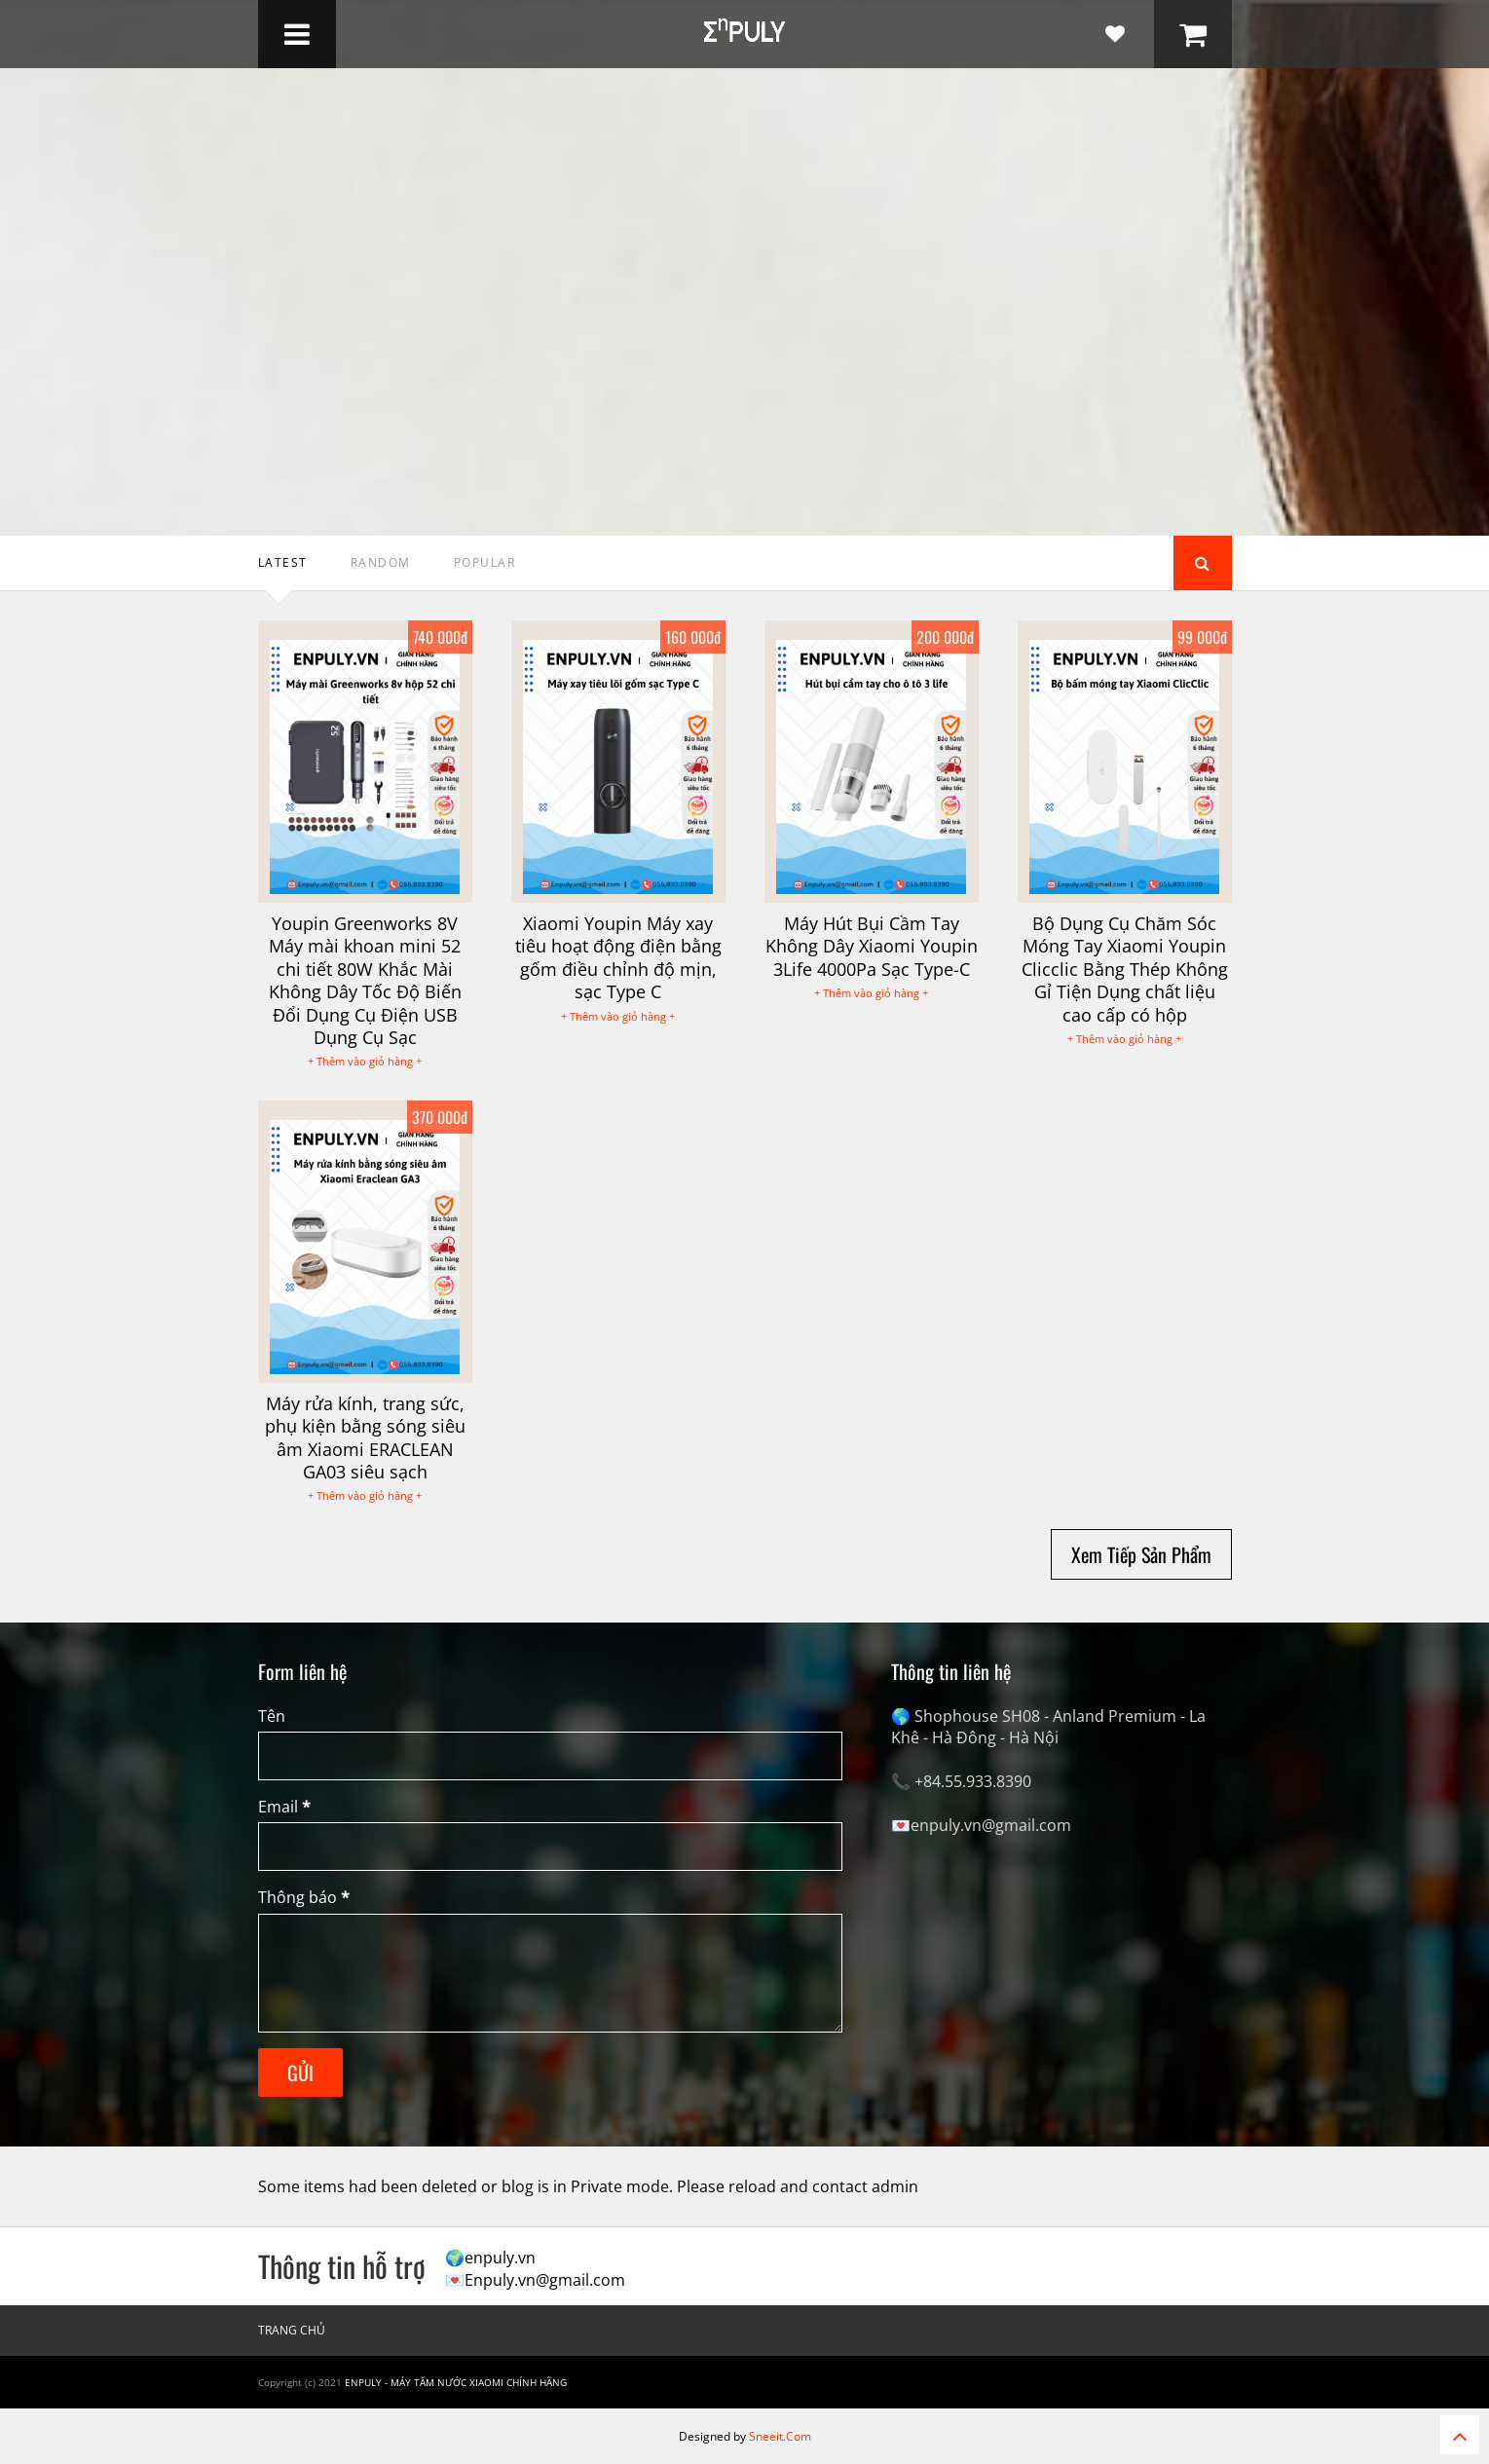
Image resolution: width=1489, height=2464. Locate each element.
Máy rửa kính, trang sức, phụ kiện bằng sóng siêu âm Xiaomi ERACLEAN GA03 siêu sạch (365, 1437)
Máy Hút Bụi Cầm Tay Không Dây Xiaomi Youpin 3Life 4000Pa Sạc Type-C (871, 946)
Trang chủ (291, 2330)
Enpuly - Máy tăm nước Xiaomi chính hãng (456, 2382)
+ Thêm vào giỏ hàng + (365, 1061)
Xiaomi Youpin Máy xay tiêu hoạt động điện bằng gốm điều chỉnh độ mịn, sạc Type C (618, 957)
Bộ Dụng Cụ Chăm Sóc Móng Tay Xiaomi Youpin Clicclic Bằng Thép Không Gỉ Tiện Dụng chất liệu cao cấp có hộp (1125, 969)
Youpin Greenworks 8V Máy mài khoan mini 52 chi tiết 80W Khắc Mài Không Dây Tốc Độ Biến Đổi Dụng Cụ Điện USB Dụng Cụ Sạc (365, 980)
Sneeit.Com (780, 2436)
